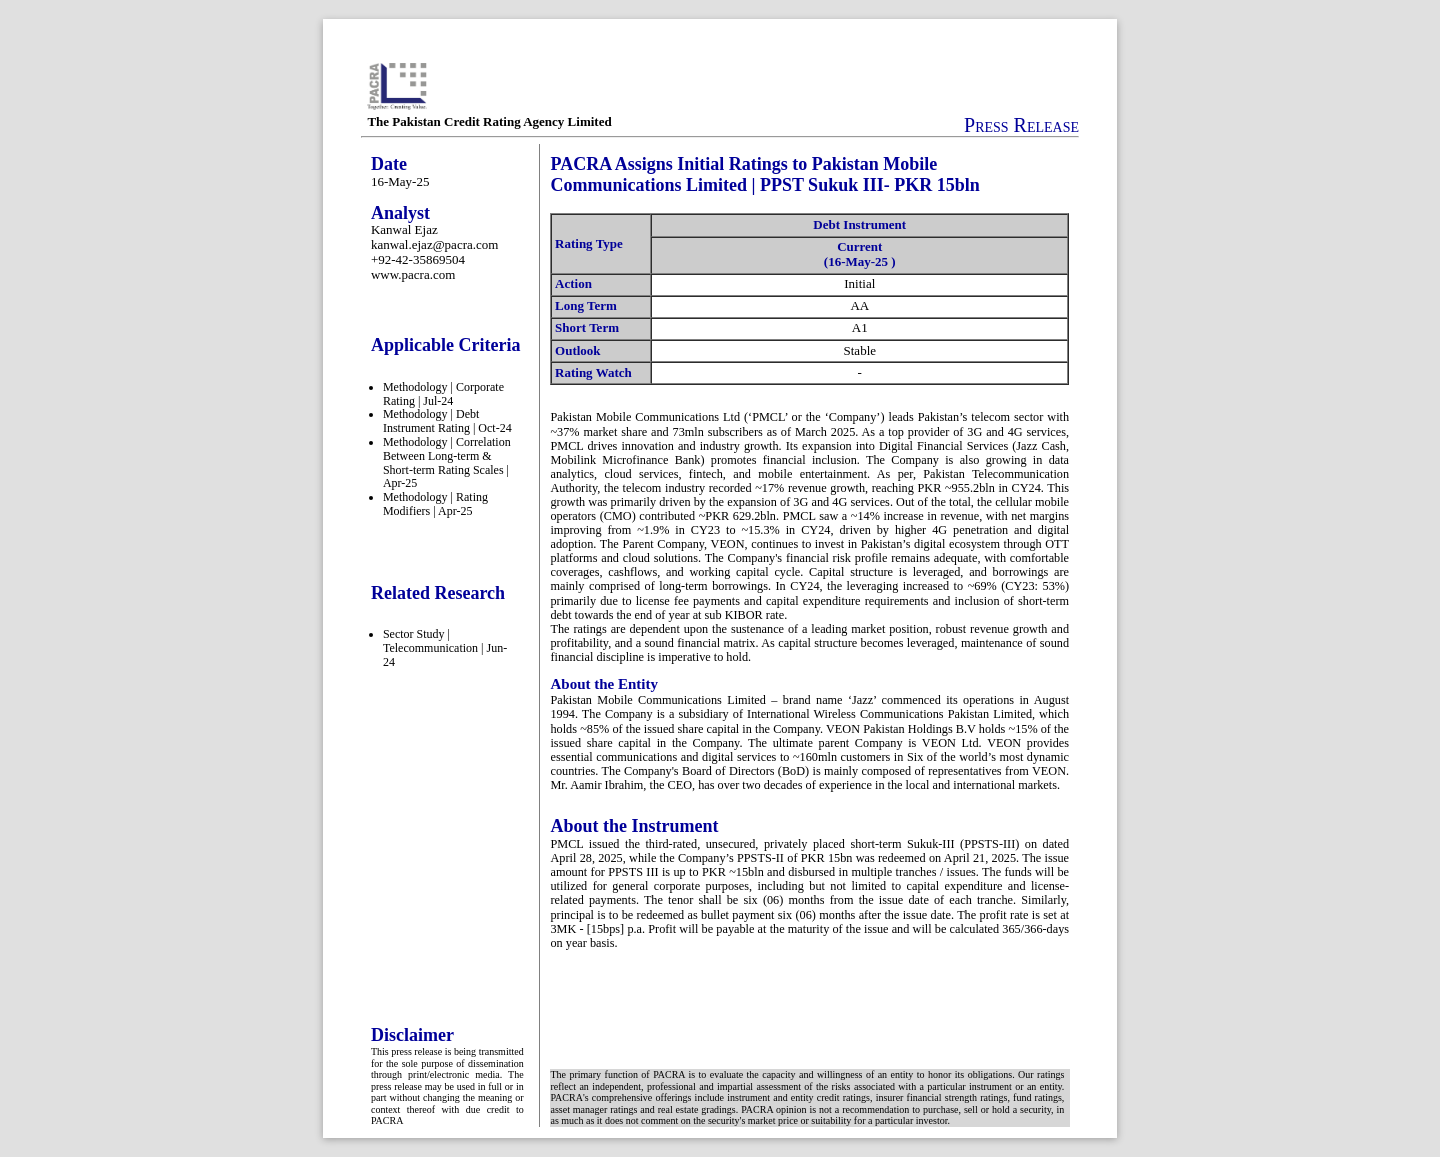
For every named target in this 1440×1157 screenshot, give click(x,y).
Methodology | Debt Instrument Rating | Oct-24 (447, 421)
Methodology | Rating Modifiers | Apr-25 (435, 504)
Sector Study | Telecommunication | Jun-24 (445, 648)
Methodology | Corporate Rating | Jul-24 (443, 394)
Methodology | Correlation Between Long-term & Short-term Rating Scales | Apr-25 (447, 462)
